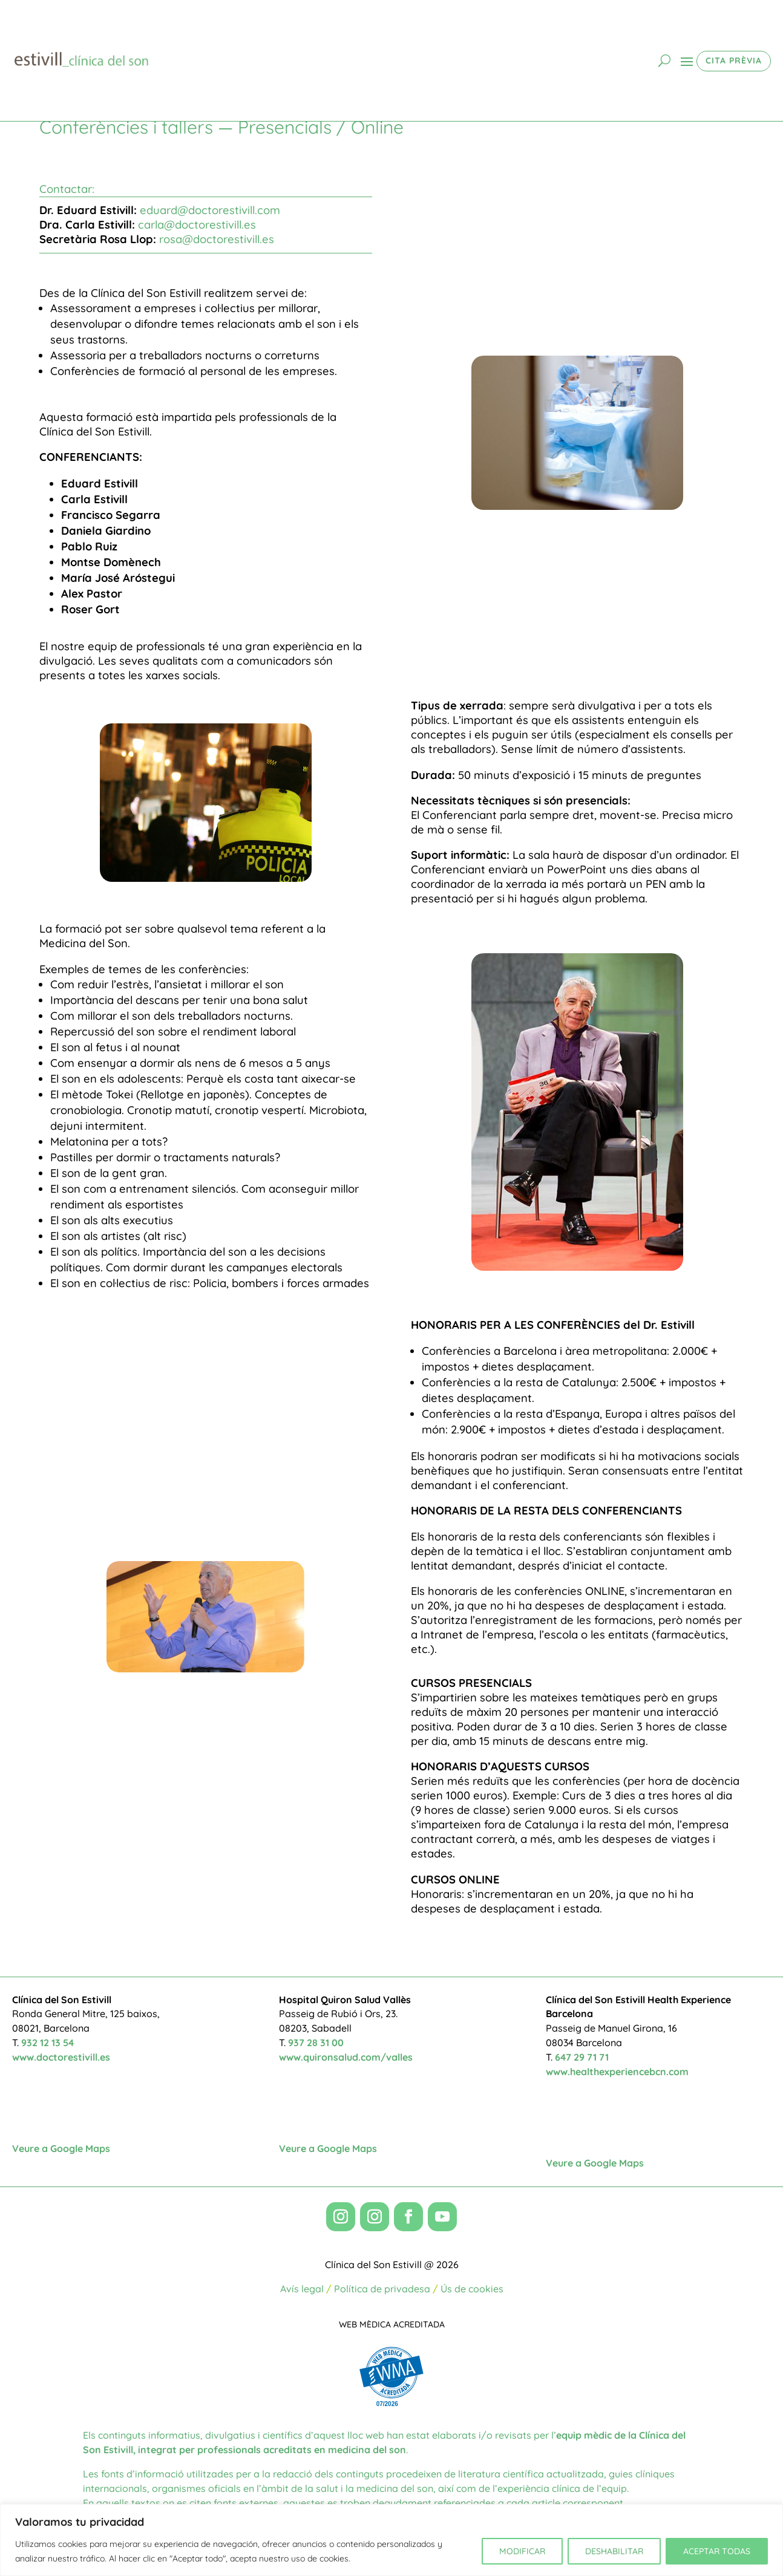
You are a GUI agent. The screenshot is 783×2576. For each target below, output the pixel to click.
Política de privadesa (382, 2289)
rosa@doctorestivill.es (216, 239)
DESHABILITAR (614, 2551)
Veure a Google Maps (61, 2148)
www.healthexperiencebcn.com (617, 2072)
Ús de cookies (472, 2289)
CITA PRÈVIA (734, 60)
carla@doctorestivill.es (197, 225)
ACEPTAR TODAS (716, 2551)
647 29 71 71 (582, 2057)
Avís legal (302, 2289)
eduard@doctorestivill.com (210, 210)
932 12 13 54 (47, 2042)
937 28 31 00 (316, 2042)
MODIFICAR (522, 2551)
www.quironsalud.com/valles (346, 2057)
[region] (391, 2540)
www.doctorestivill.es (61, 2057)
